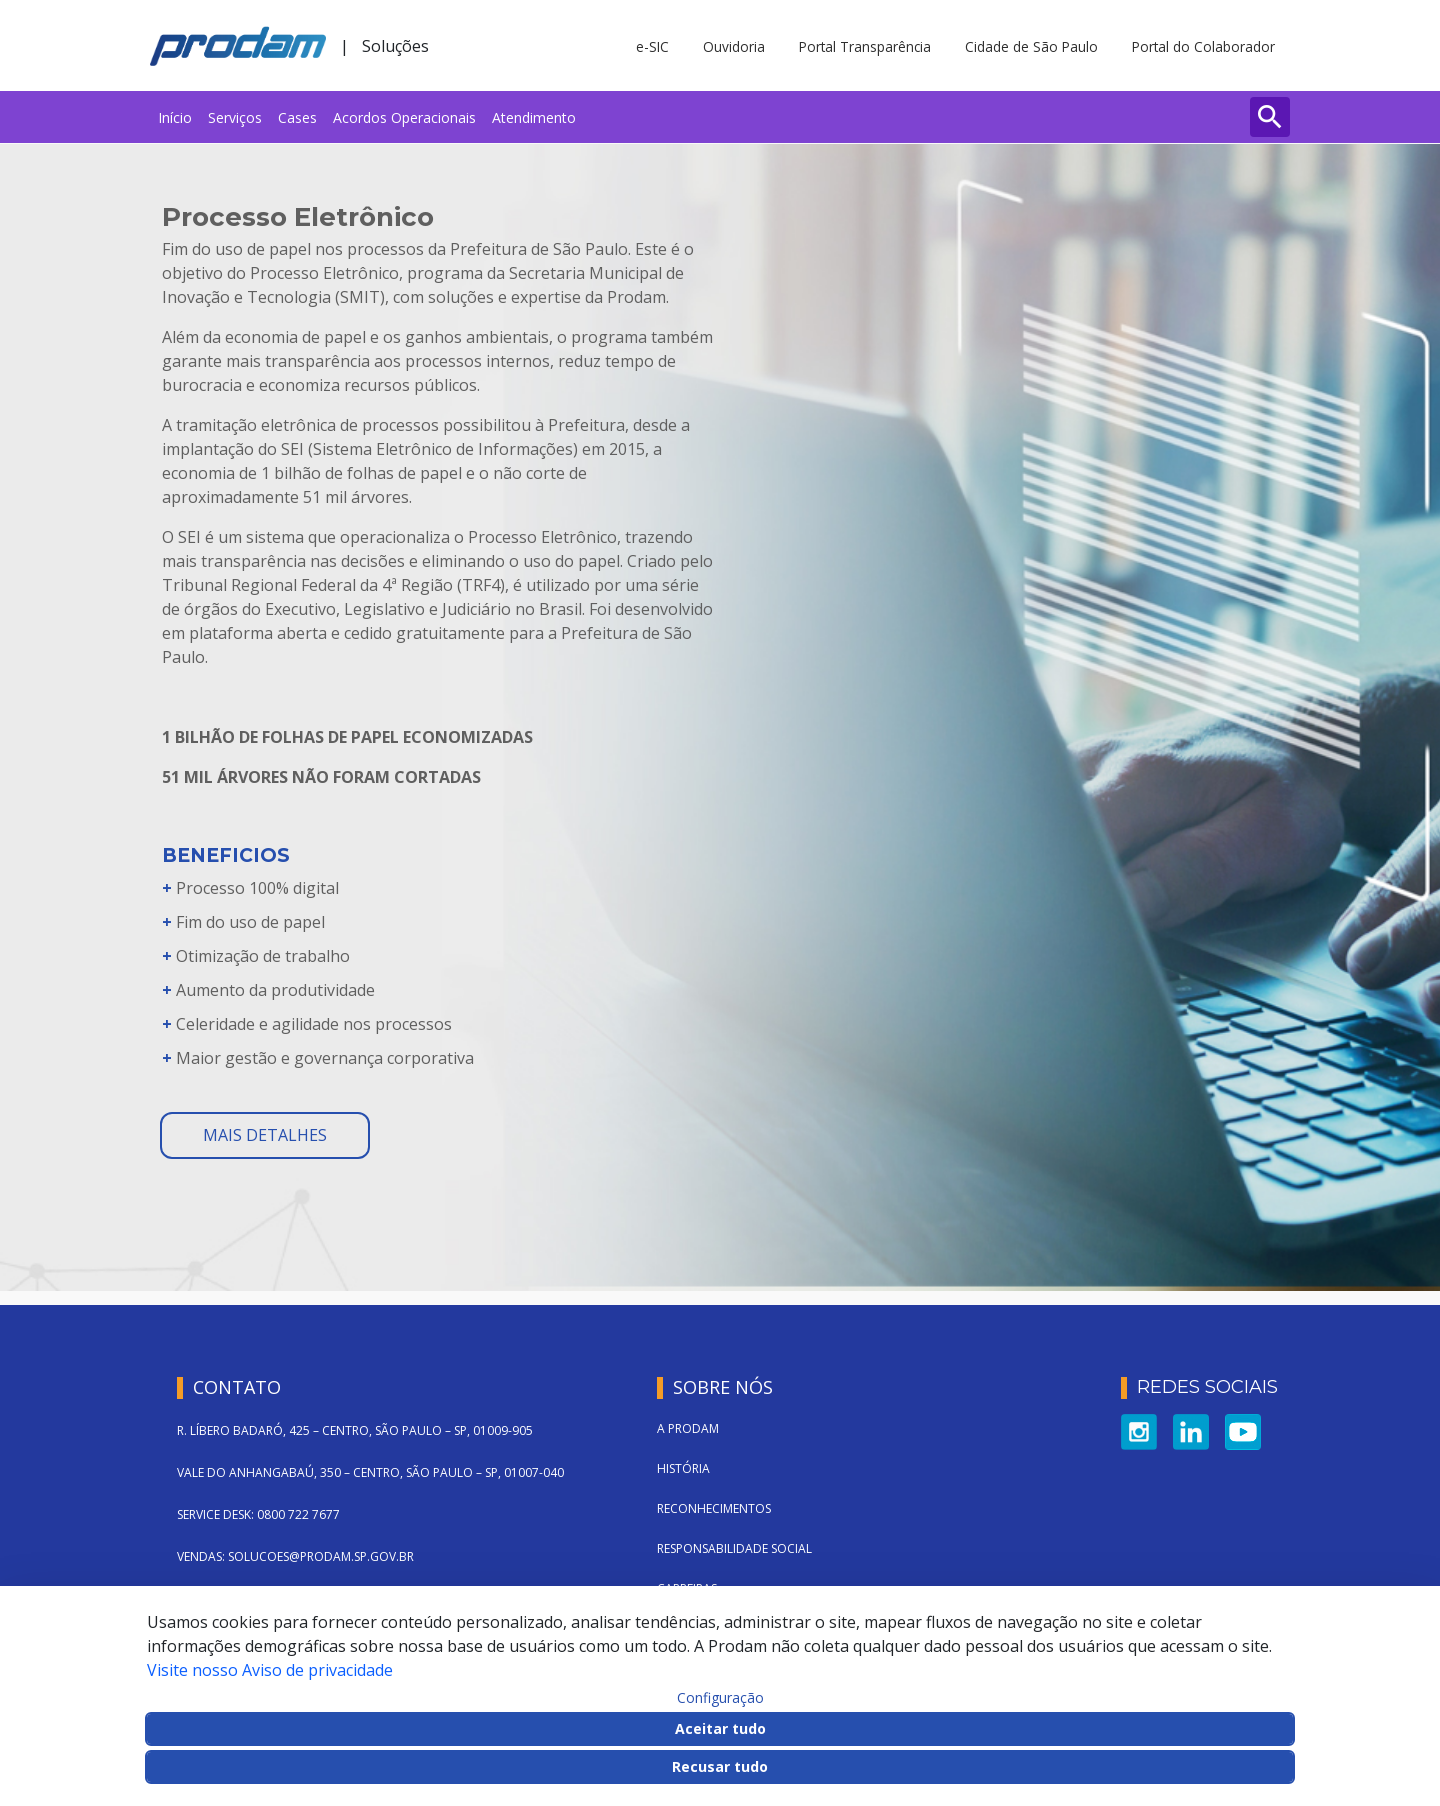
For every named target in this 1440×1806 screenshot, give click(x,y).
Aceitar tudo (720, 1728)
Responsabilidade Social (734, 1548)
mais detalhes (265, 1135)
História (683, 1468)
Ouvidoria (734, 46)
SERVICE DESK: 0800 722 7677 (258, 1514)
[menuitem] (175, 117)
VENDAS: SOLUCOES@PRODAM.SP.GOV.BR (295, 1556)
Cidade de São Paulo (1031, 46)
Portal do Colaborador (1203, 46)
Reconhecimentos (714, 1508)
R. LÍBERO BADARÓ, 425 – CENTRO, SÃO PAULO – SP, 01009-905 (355, 1430)
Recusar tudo (720, 1766)
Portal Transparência (865, 46)
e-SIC (652, 46)
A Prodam (688, 1428)
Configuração (720, 1698)
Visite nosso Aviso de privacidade (270, 1670)
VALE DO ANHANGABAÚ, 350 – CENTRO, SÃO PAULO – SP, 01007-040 (370, 1472)
